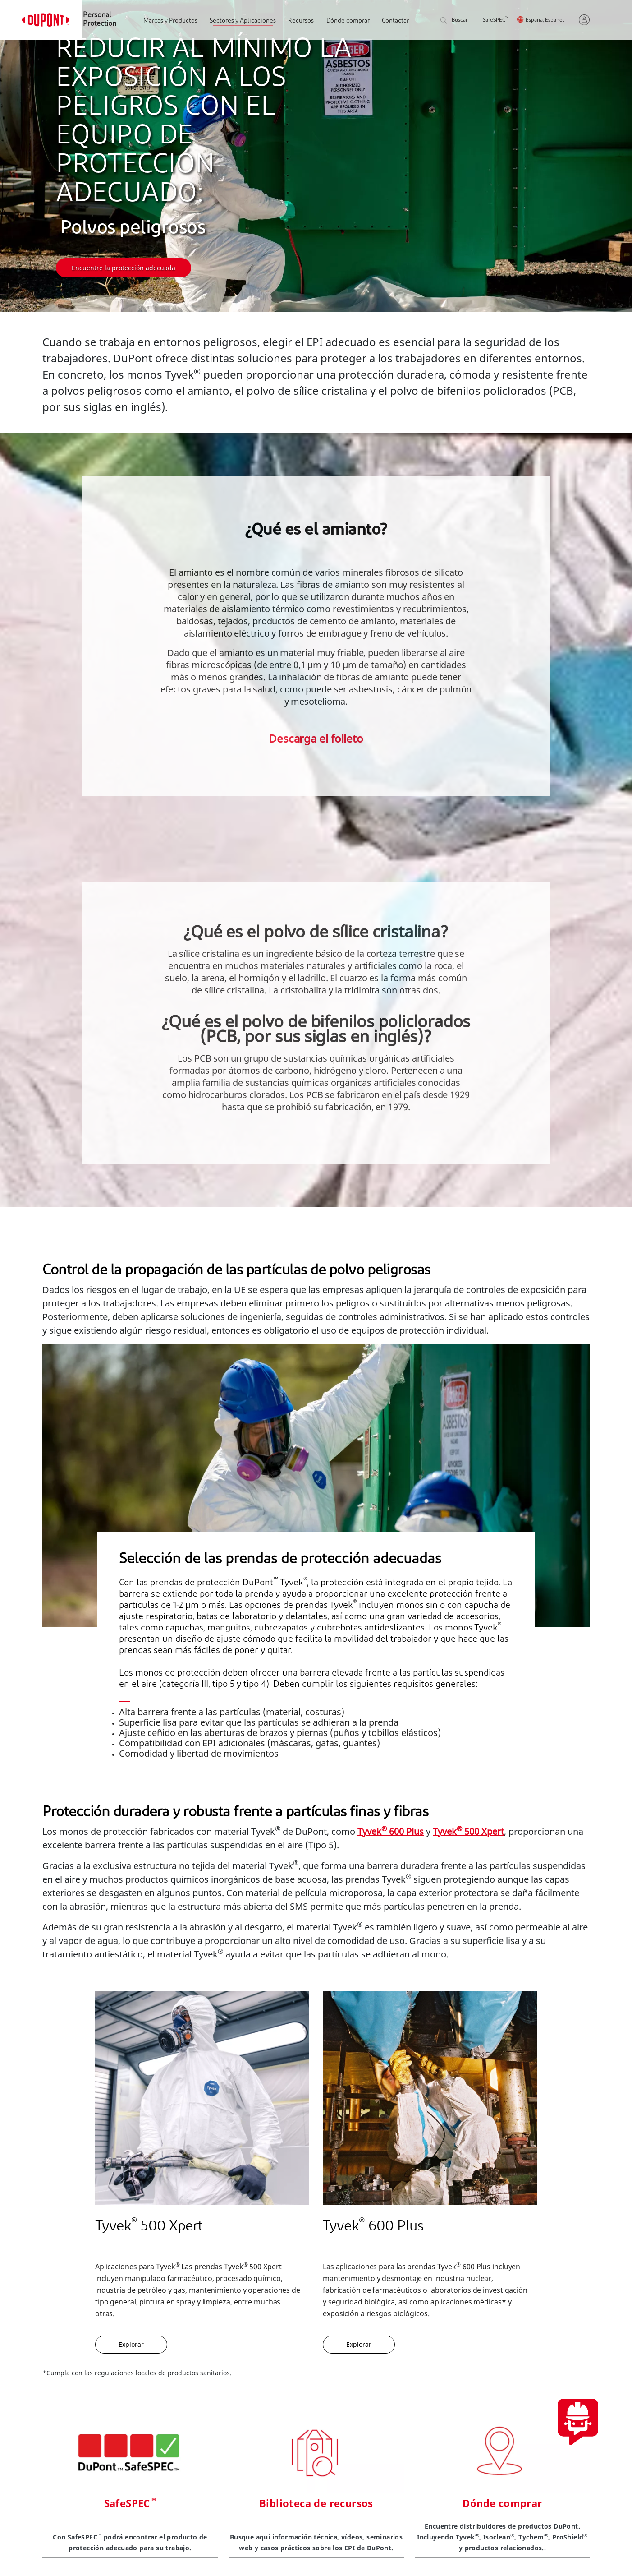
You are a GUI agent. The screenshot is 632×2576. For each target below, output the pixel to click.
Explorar (131, 2344)
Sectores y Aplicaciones (243, 21)
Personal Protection (99, 20)
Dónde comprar (348, 21)
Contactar (395, 21)
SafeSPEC (495, 20)
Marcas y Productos (170, 21)
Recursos (301, 21)
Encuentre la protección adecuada (123, 267)
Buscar (453, 21)
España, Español (545, 20)
